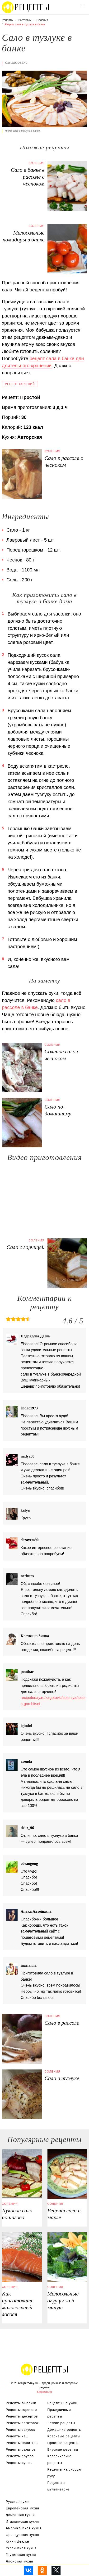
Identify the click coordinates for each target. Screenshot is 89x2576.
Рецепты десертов (22, 2416)
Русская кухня (18, 2502)
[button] (83, 6)
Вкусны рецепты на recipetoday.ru (25, 7)
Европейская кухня (22, 2508)
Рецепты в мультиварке (58, 2486)
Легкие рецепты (61, 2423)
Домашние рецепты (64, 2429)
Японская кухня (19, 2561)
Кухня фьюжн (17, 2541)
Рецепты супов (19, 2463)
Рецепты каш (17, 2436)
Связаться (44, 2392)
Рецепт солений (20, 384)
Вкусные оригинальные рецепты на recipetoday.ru (44, 2369)
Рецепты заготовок (22, 2423)
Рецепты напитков (22, 2443)
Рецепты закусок (20, 2429)
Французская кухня (22, 2535)
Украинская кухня (21, 2548)
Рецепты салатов (21, 2449)
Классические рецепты (59, 2459)
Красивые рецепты (63, 2436)
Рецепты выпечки (21, 2403)
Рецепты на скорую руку (64, 2472)
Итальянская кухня (22, 2521)
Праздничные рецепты (59, 2413)
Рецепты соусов (20, 2456)
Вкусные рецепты (62, 2449)
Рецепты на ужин (62, 2403)
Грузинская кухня (21, 2555)
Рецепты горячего (21, 2410)
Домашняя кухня (20, 2515)
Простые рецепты (63, 2443)
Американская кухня (24, 2528)
